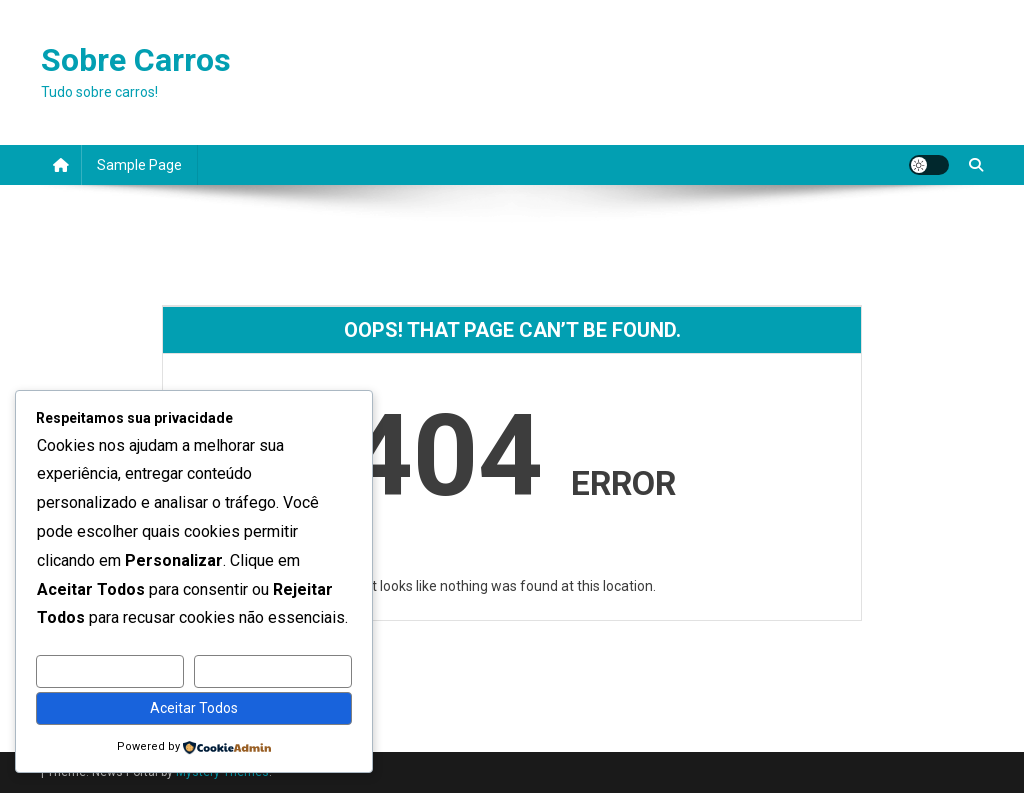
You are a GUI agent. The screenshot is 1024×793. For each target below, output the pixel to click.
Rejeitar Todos (273, 671)
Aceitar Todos (194, 708)
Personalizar (110, 671)
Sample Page (139, 165)
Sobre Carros (136, 60)
